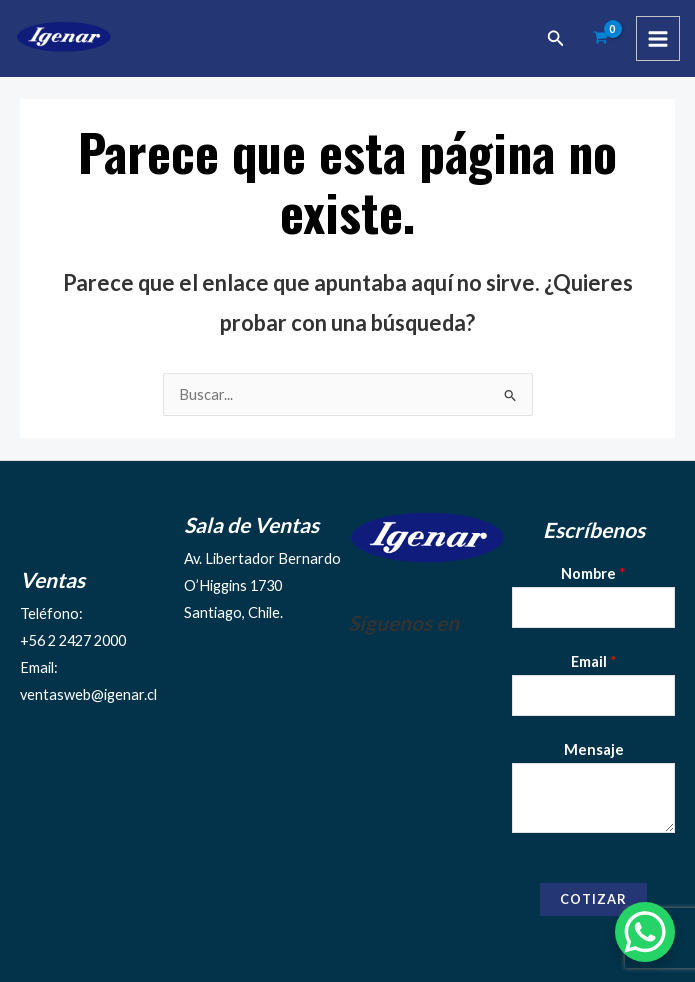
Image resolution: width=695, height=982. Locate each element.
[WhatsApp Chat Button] (645, 932)
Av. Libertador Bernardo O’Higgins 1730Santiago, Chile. (262, 585)
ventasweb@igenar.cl (88, 694)
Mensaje (594, 749)
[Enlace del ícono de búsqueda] (556, 38)
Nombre (593, 573)
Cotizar (593, 899)
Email (594, 661)
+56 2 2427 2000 (73, 640)
